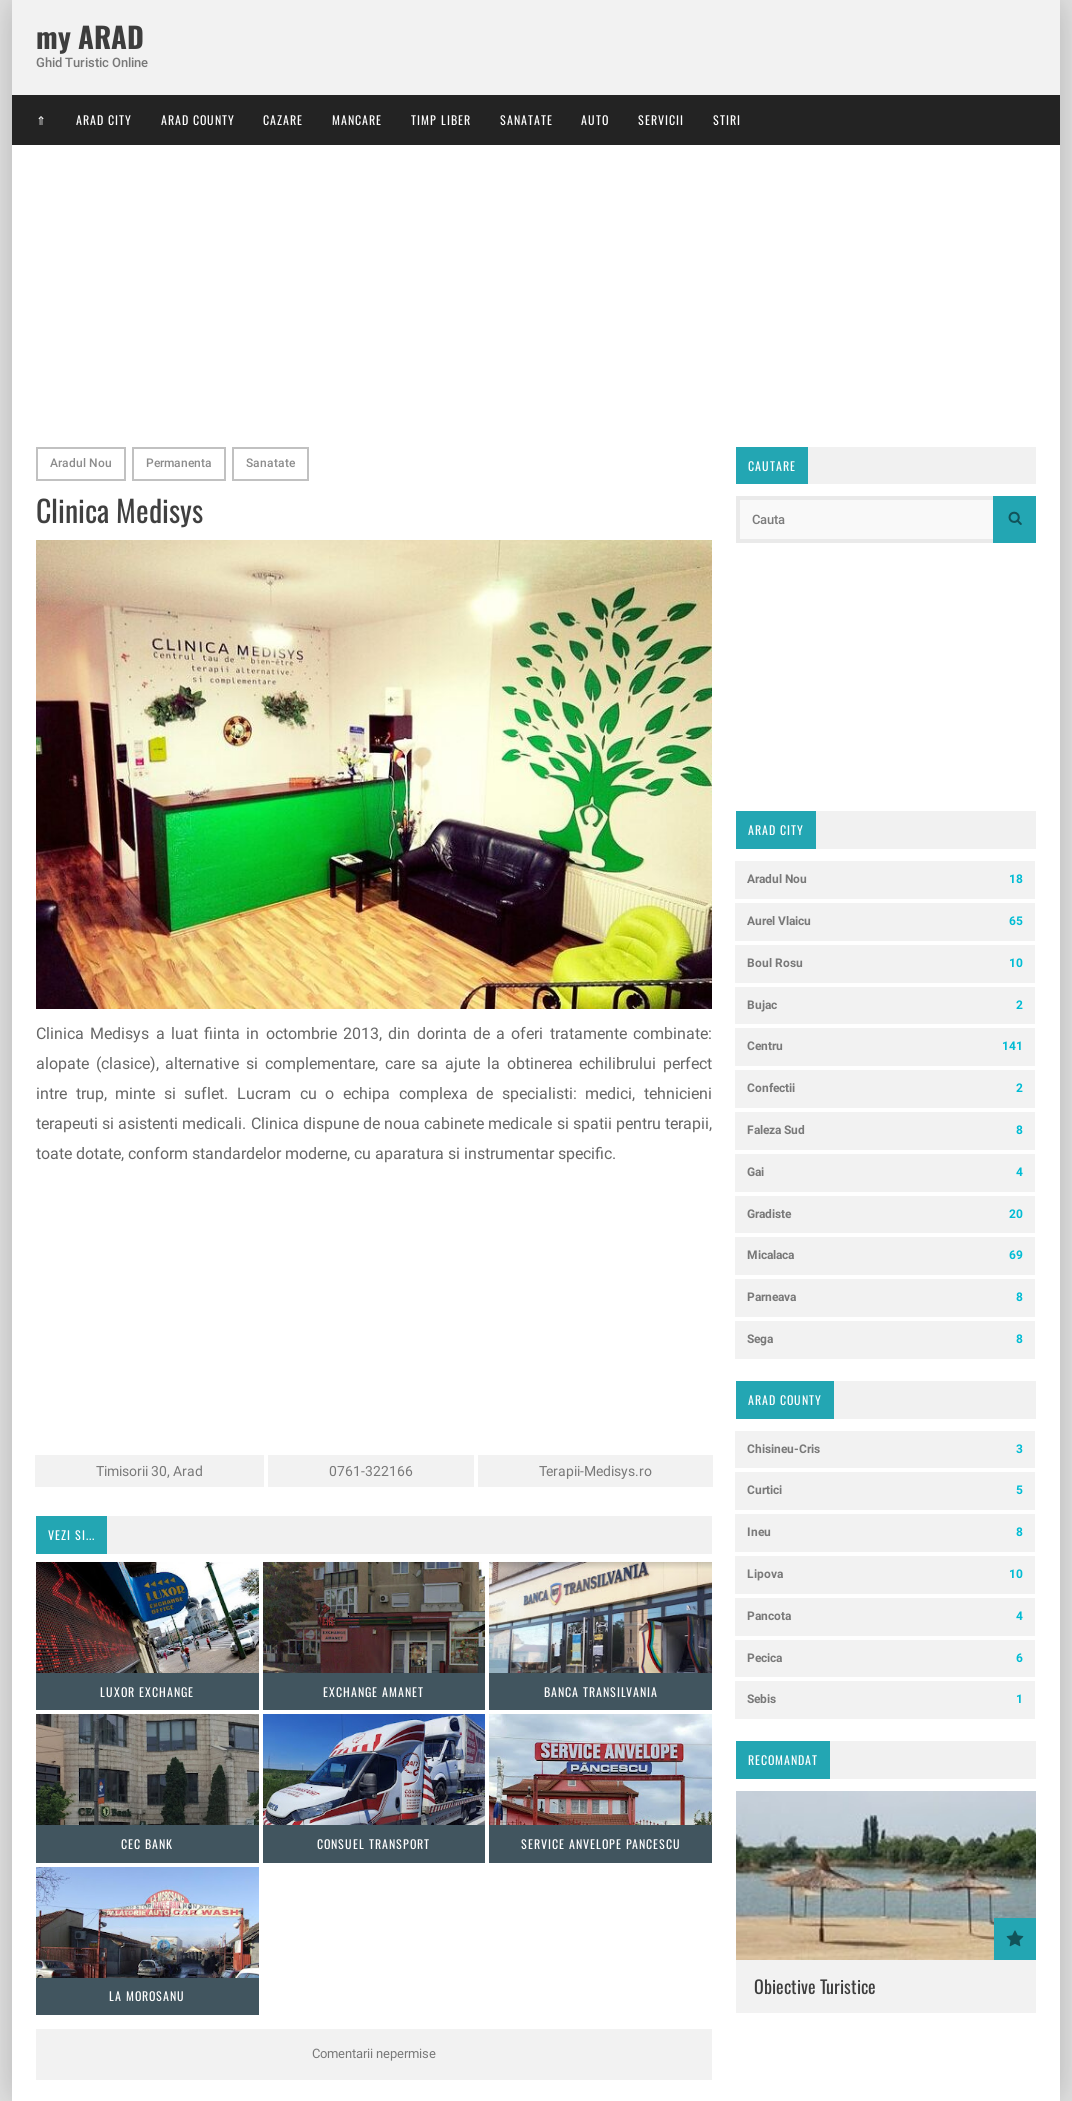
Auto (595, 119)
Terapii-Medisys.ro (595, 1471)
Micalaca (885, 1255)
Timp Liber (441, 119)
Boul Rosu (885, 963)
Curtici (885, 1490)
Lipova (885, 1574)
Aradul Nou (81, 463)
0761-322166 (371, 1471)
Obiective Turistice (815, 1986)
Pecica (885, 1658)
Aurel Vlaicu (885, 921)
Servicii (661, 119)
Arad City (104, 119)
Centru (885, 1046)
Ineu (885, 1532)
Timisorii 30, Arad (149, 1471)
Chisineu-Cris (885, 1449)
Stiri (727, 119)
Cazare (283, 119)
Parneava (885, 1297)
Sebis (885, 1699)
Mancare (357, 119)
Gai (885, 1172)
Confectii (885, 1088)
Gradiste (885, 1214)
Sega (885, 1339)
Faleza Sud (885, 1130)
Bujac (885, 1005)
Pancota (885, 1616)
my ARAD (90, 36)
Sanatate (526, 119)
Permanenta (179, 463)
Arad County (198, 119)
